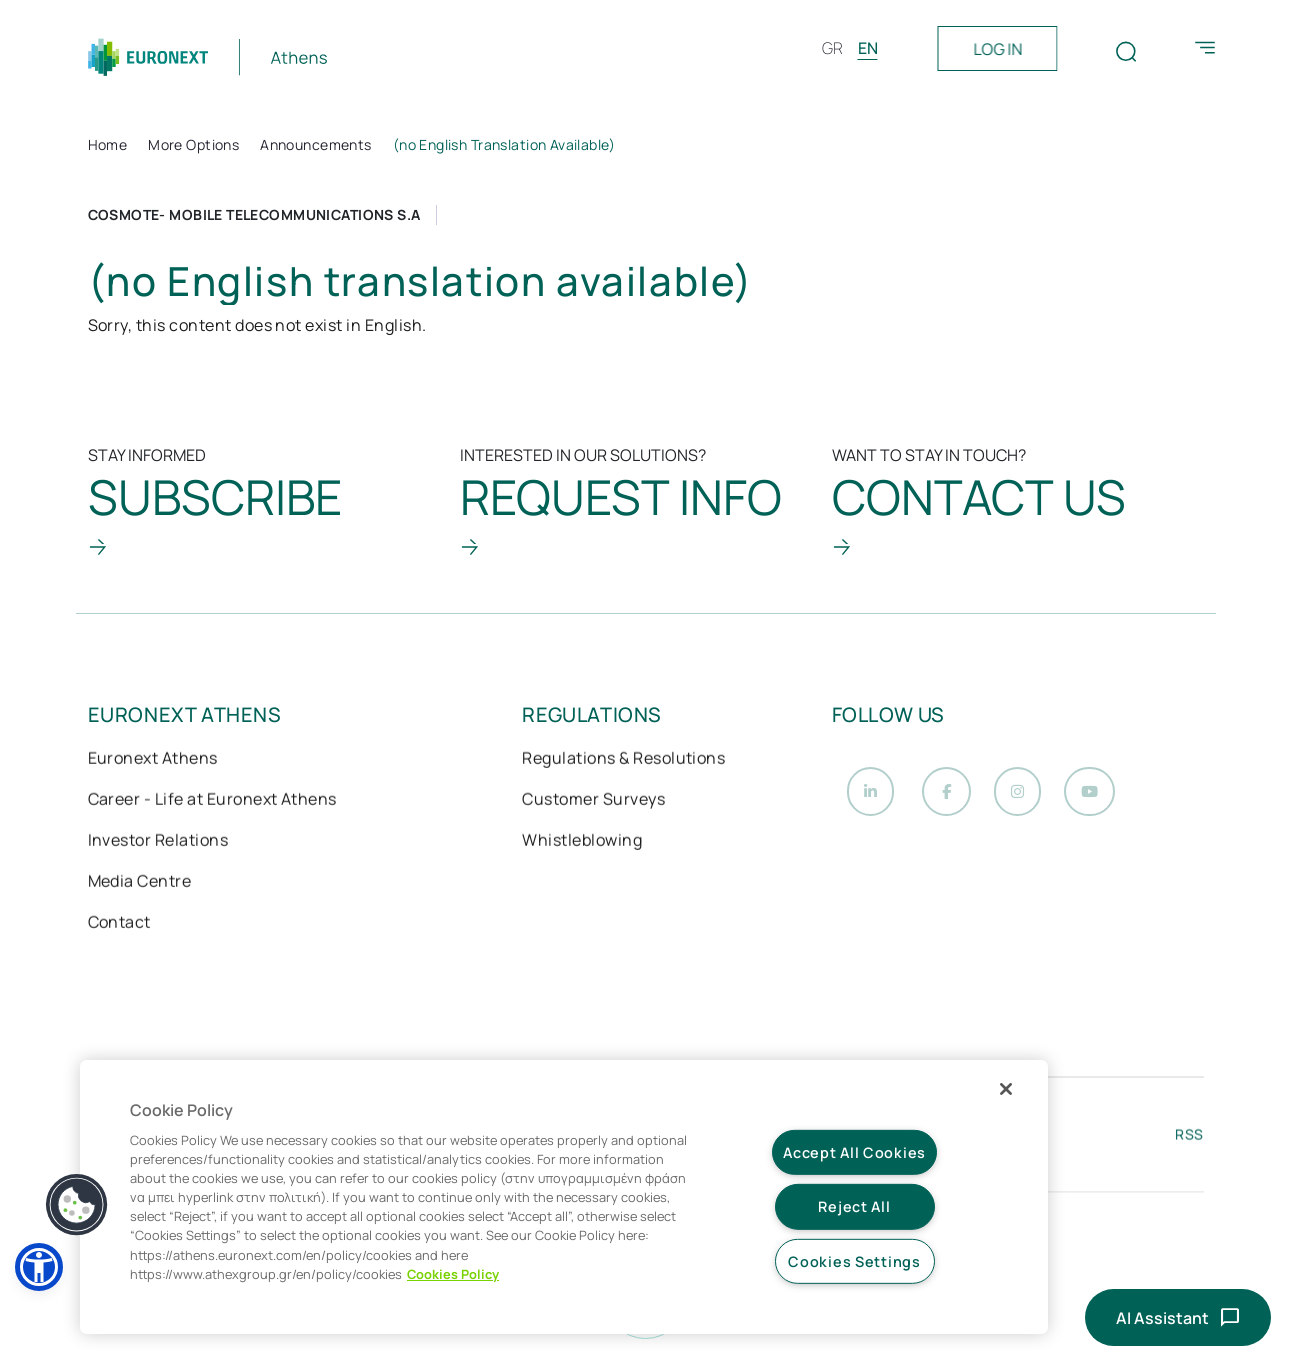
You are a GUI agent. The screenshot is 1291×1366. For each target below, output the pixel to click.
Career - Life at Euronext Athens (212, 801)
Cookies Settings (854, 1261)
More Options (193, 144)
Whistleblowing (582, 842)
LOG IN (997, 49)
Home (108, 144)
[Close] (1006, 1089)
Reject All (854, 1206)
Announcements (315, 144)
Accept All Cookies (854, 1152)
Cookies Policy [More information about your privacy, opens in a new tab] (453, 1274)
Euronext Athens (153, 760)
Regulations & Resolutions (623, 760)
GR (832, 48)
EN (868, 48)
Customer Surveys (593, 801)
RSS (1189, 1138)
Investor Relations (158, 842)
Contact (119, 924)
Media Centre (140, 883)
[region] (564, 1197)
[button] (39, 1267)
